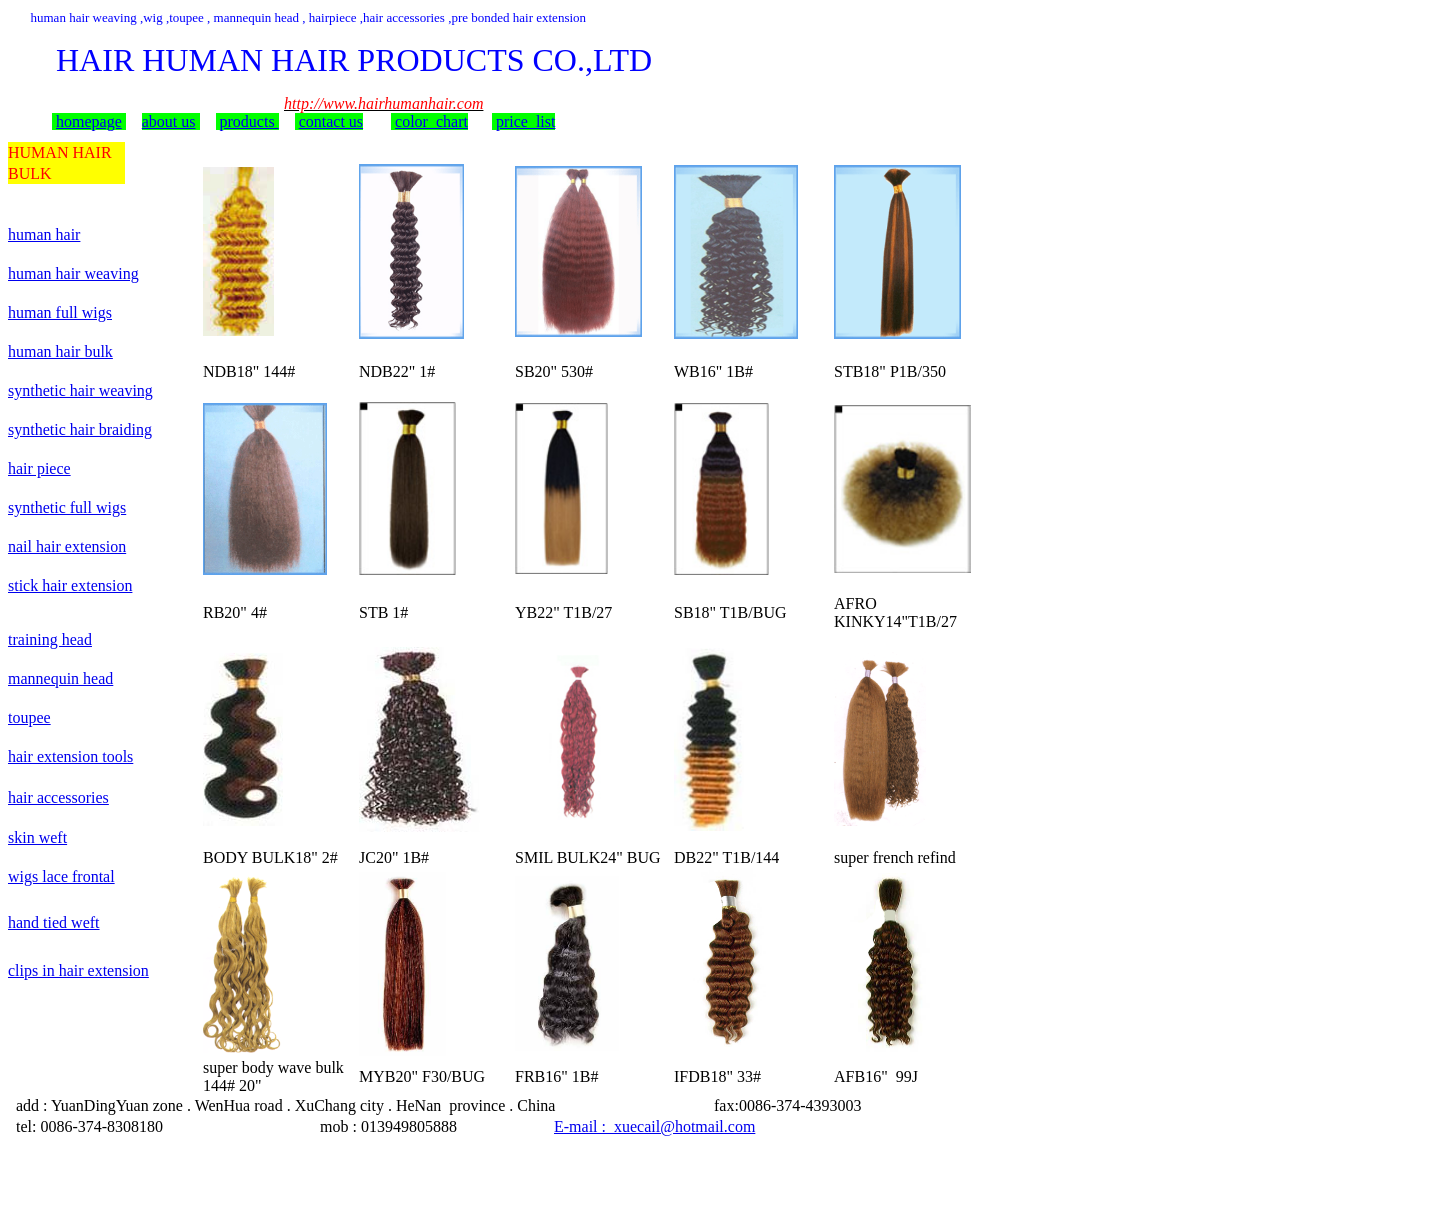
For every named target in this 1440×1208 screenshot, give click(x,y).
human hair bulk (60, 351)
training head (50, 639)
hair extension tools (70, 756)
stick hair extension (70, 585)
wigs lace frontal (61, 876)
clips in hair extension (78, 970)
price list (526, 121)
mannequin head (60, 678)
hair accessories (58, 797)
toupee (29, 717)
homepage (89, 121)
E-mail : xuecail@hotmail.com (654, 1126)
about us (169, 121)
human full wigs (60, 312)
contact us (331, 121)
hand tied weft (54, 922)
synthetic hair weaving (80, 390)
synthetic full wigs (67, 507)
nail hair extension (67, 546)
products (249, 121)
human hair (44, 234)
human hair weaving (73, 273)
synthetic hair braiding (80, 429)
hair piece (39, 468)
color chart (431, 121)
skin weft (37, 837)
